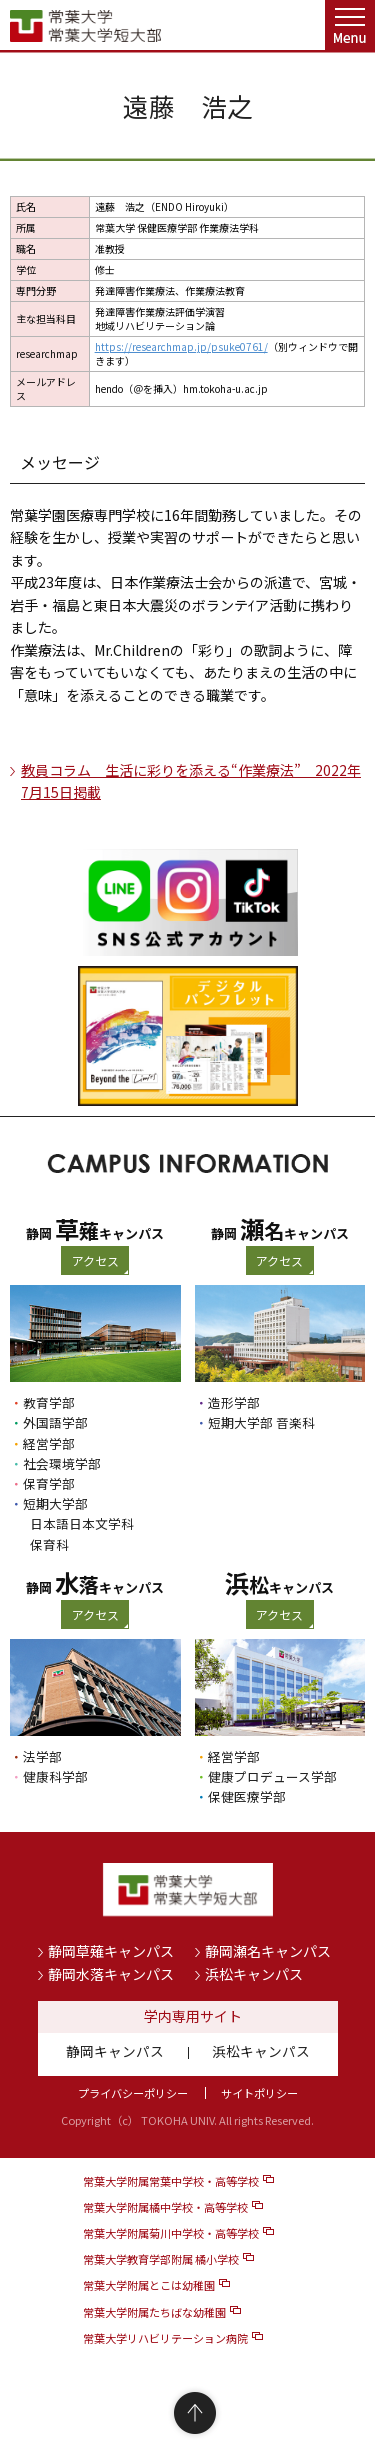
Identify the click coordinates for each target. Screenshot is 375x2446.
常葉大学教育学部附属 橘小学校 (161, 2259)
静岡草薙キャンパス (111, 1951)
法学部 (42, 1756)
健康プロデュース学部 (272, 1776)
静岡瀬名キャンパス (268, 1951)
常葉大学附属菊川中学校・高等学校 (171, 2233)
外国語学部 (55, 1422)
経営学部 (49, 1443)
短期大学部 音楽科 (261, 1422)
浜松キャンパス (254, 1974)
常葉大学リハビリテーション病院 (165, 2338)
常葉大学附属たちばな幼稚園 (154, 2312)
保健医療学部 (247, 1796)
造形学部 (234, 1402)
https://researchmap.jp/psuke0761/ (181, 346)
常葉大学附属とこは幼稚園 (149, 2285)
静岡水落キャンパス (111, 1974)
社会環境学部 (62, 1463)
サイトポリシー (259, 2093)
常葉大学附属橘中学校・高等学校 (165, 2207)
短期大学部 (55, 1503)
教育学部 (49, 1402)
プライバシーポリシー (133, 2093)
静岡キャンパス (115, 2051)
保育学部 (49, 1483)
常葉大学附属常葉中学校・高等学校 (171, 2181)
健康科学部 (55, 1776)
